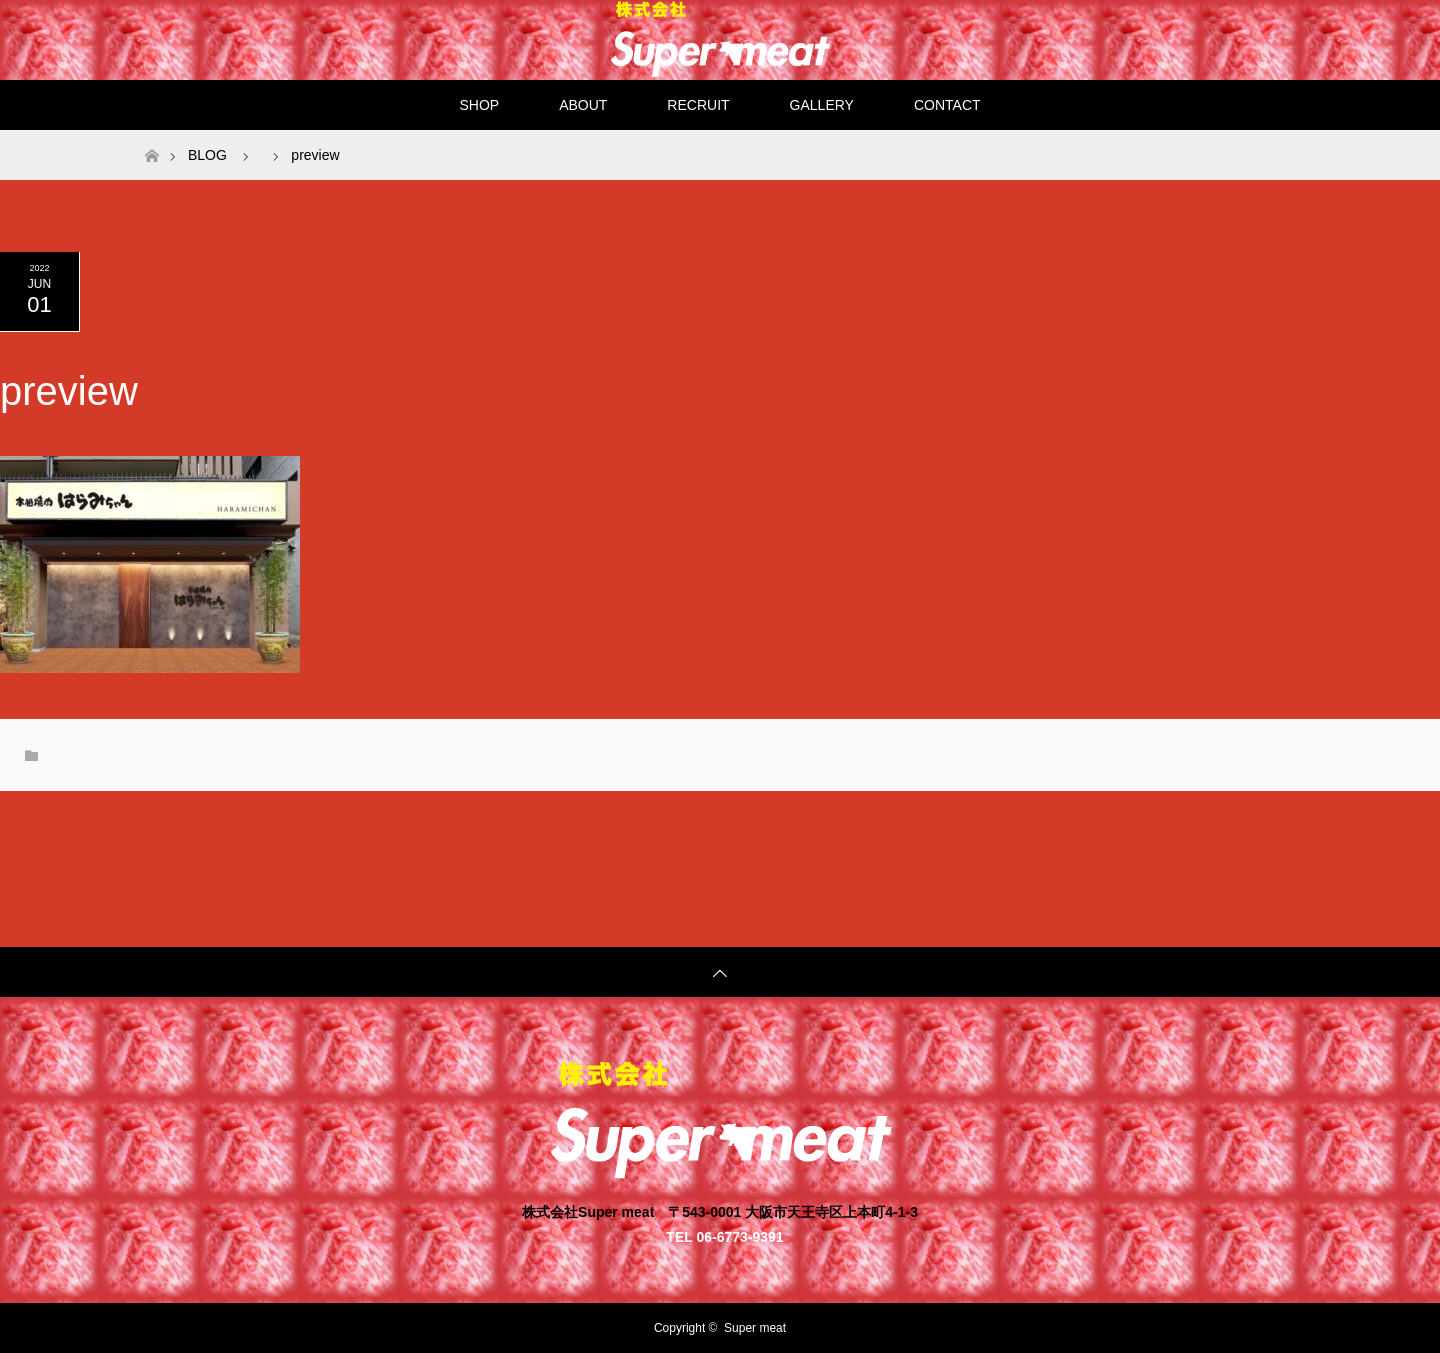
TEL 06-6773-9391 (724, 1236)
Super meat (755, 1328)
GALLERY (822, 105)
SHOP (479, 105)
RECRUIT (698, 105)
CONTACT (947, 105)
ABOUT (583, 105)
